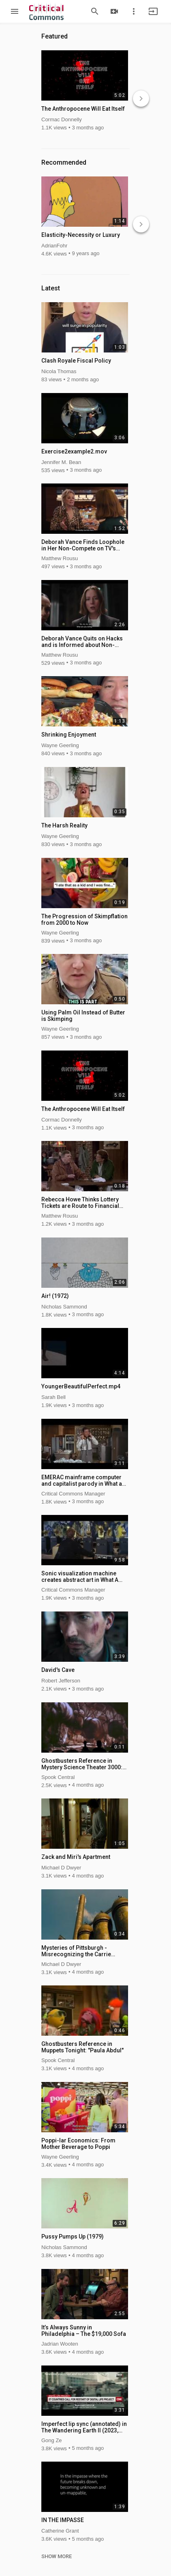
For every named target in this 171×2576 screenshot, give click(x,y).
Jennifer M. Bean (61, 462)
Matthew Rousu (59, 558)
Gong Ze (51, 2440)
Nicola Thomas (58, 371)
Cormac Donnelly (61, 119)
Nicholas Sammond (64, 1307)
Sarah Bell (53, 1397)
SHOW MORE (56, 2556)
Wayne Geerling (60, 745)
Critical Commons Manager (73, 1494)
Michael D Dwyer (61, 1868)
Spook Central (58, 1777)
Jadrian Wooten (59, 2344)
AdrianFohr (54, 246)
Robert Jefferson (60, 1681)
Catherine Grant (60, 2531)
